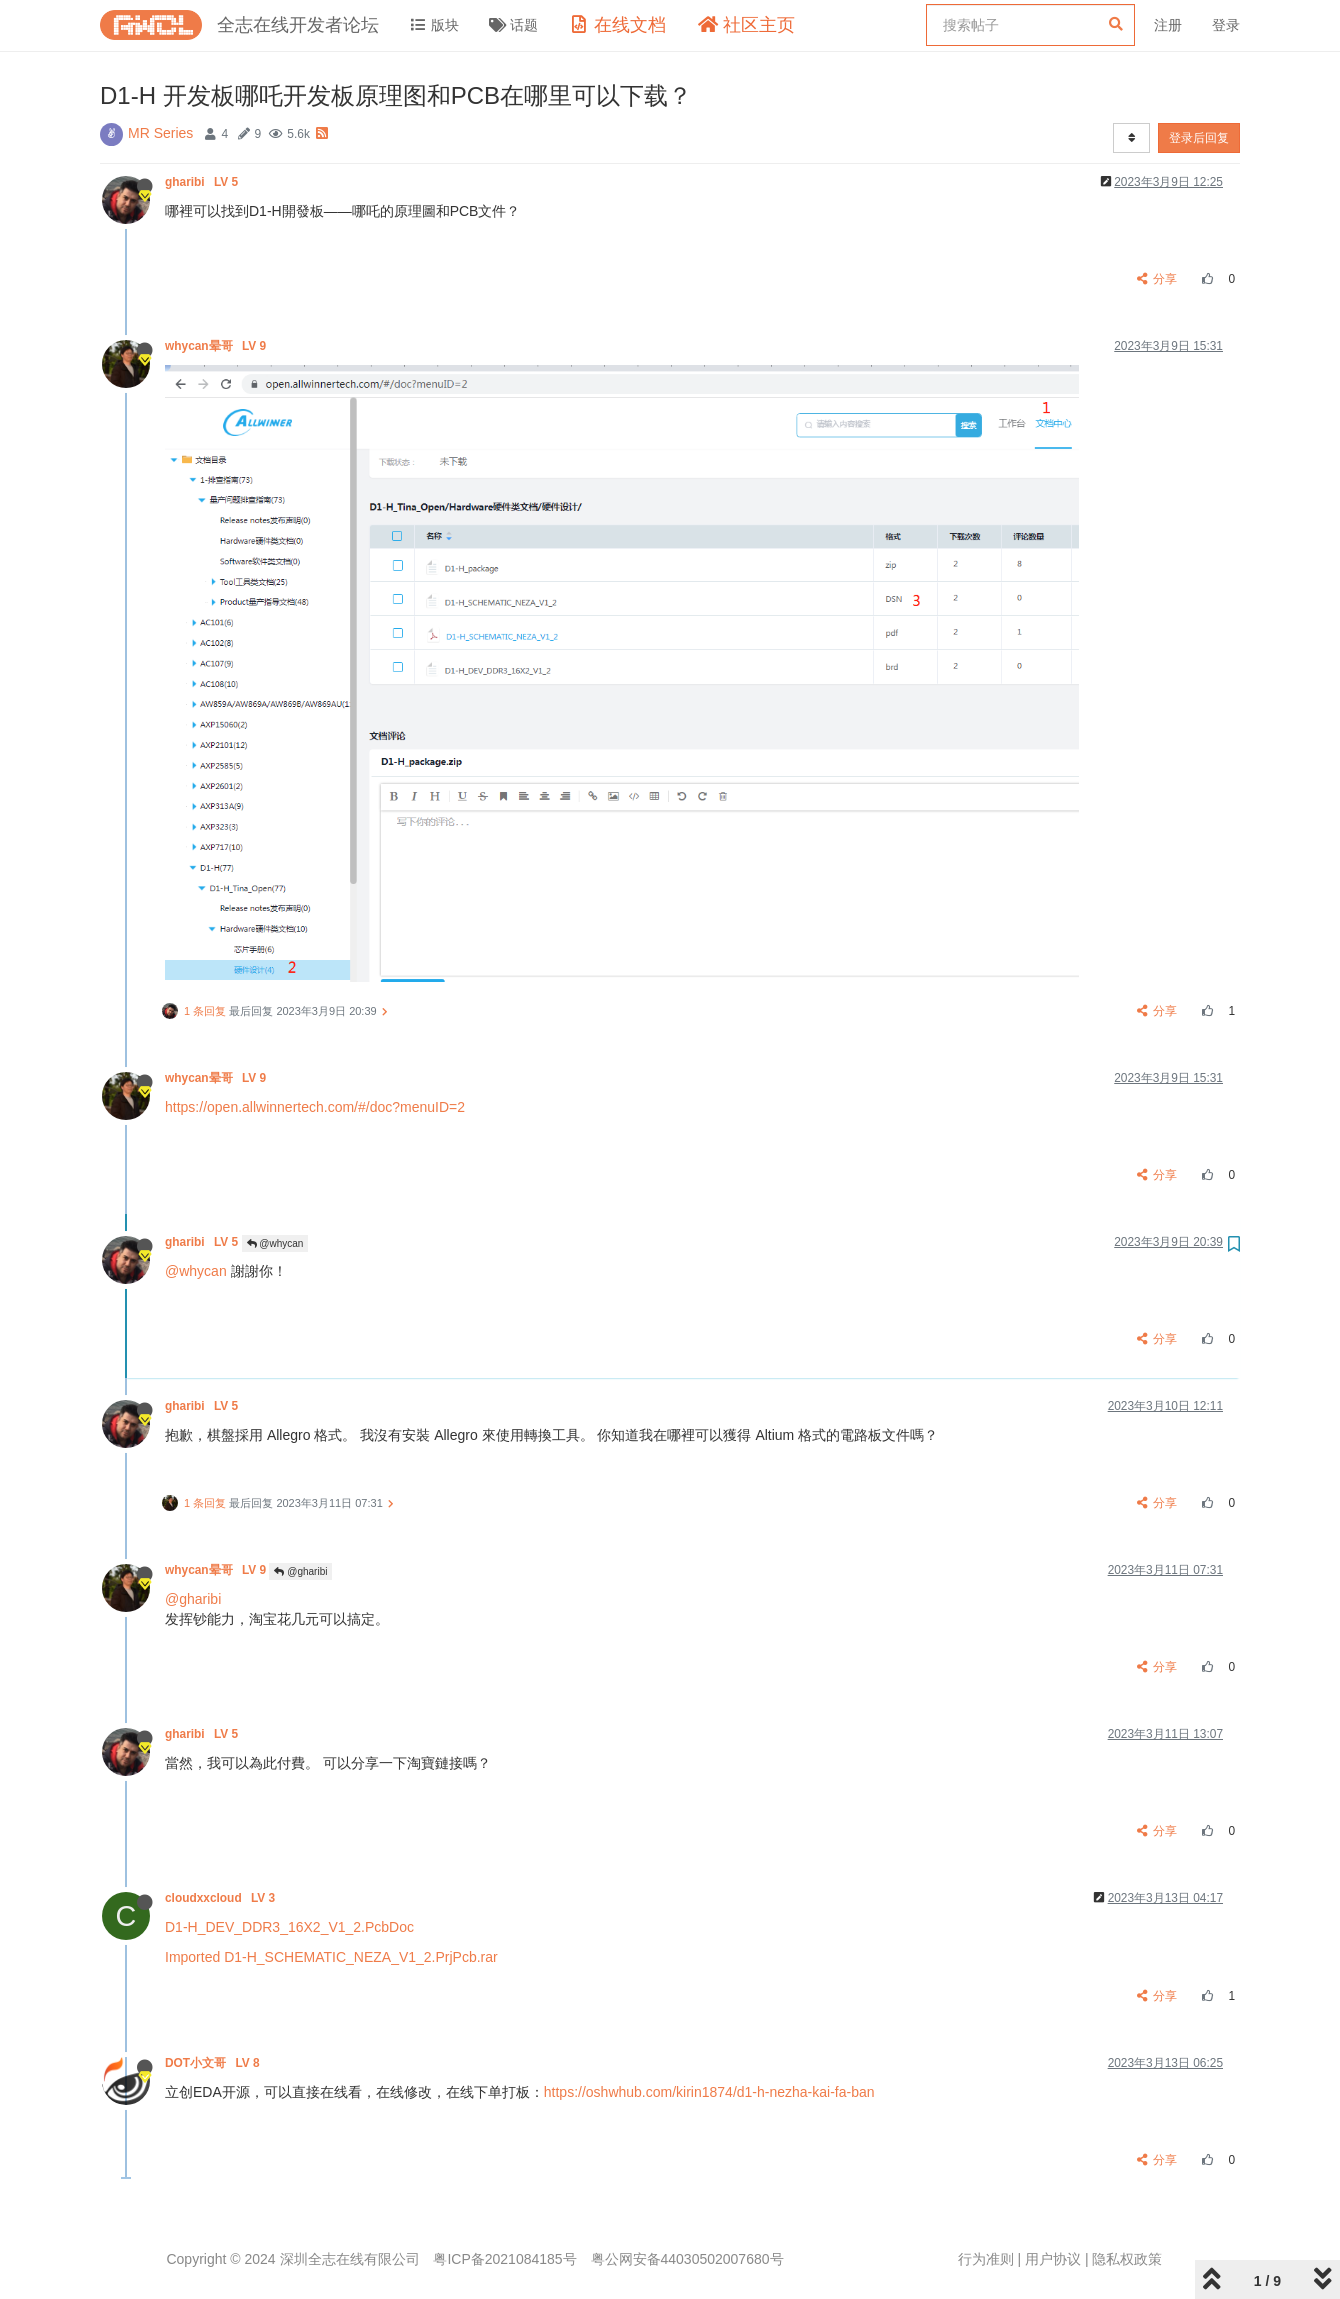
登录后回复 (1199, 138)
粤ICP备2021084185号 (504, 2259)
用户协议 (1053, 2259)
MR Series (160, 133)
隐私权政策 (1127, 2259)
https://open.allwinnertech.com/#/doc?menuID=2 (315, 1107)
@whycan (275, 1243)
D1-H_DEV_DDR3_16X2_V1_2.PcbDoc (289, 1927)
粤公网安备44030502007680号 (687, 2259)
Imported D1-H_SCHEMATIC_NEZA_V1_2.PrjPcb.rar (331, 1957)
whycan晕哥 (217, 346)
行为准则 (986, 2259)
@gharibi (300, 1571)
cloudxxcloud (222, 1898)
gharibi (203, 182)
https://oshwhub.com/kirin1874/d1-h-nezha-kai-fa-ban (709, 2092)
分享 (1157, 279)
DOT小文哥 (214, 2063)
